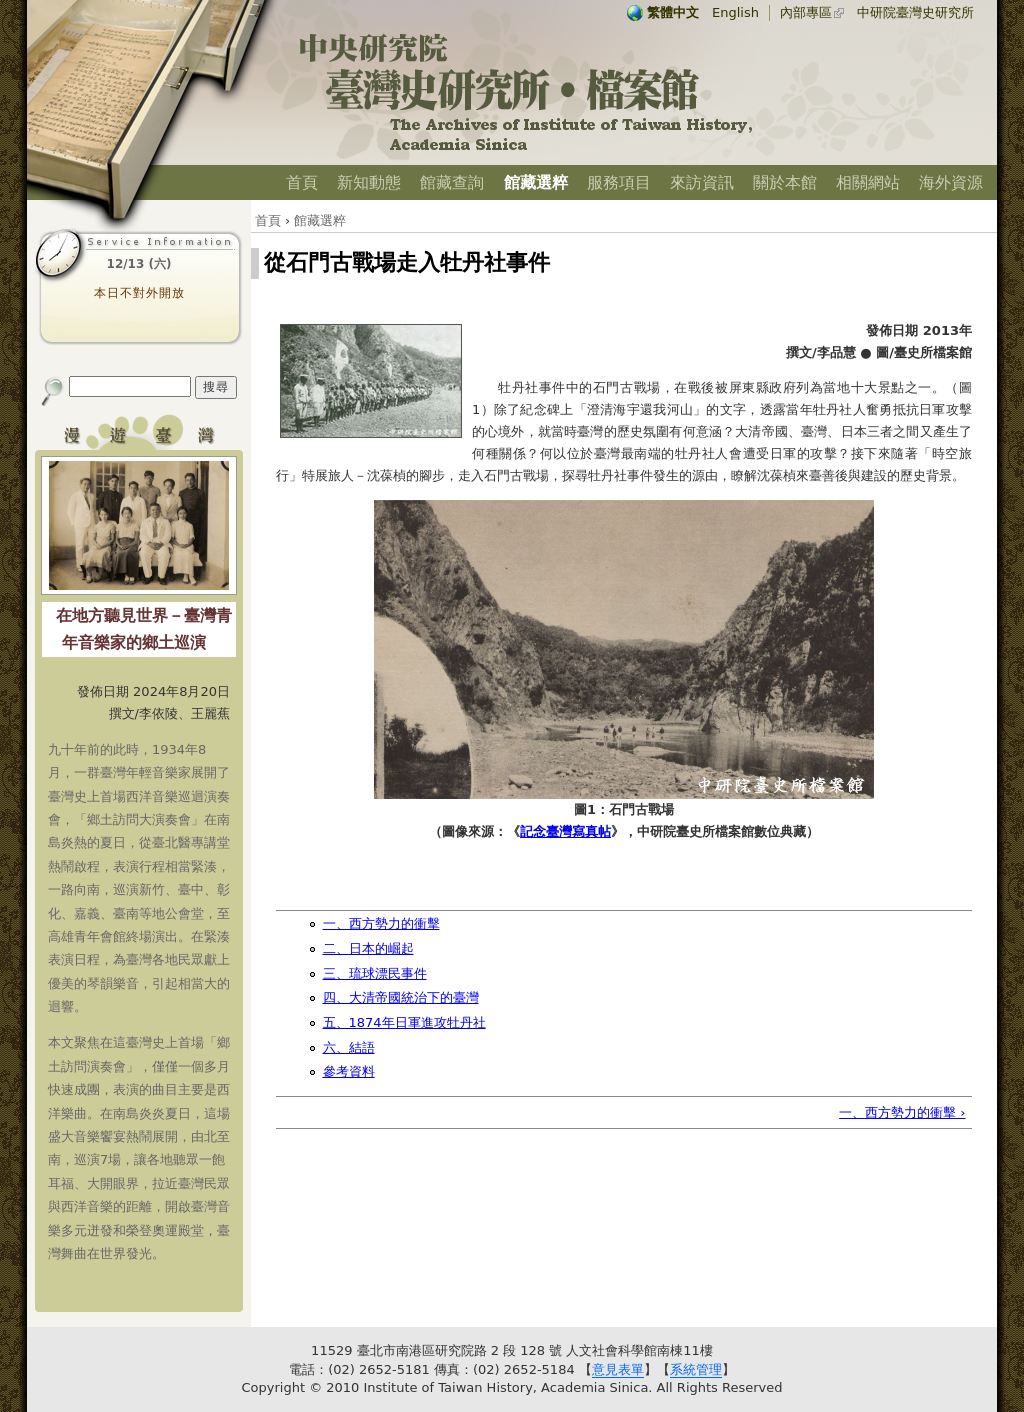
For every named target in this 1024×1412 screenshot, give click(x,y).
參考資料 (349, 1071)
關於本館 (785, 182)
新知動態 (369, 182)
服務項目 (619, 182)
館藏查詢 (452, 182)
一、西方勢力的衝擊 (381, 923)
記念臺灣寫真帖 (565, 831)
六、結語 (349, 1047)
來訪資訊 (702, 182)
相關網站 (868, 182)
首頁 (302, 182)
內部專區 (806, 12)
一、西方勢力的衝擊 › (902, 1112)
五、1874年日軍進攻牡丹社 (404, 1022)
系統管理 (696, 1369)
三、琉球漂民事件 (375, 973)
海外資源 (951, 182)
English (735, 12)
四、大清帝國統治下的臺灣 (401, 997)
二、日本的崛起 (368, 948)
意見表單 (618, 1369)
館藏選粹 (536, 182)
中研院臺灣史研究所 (915, 12)
